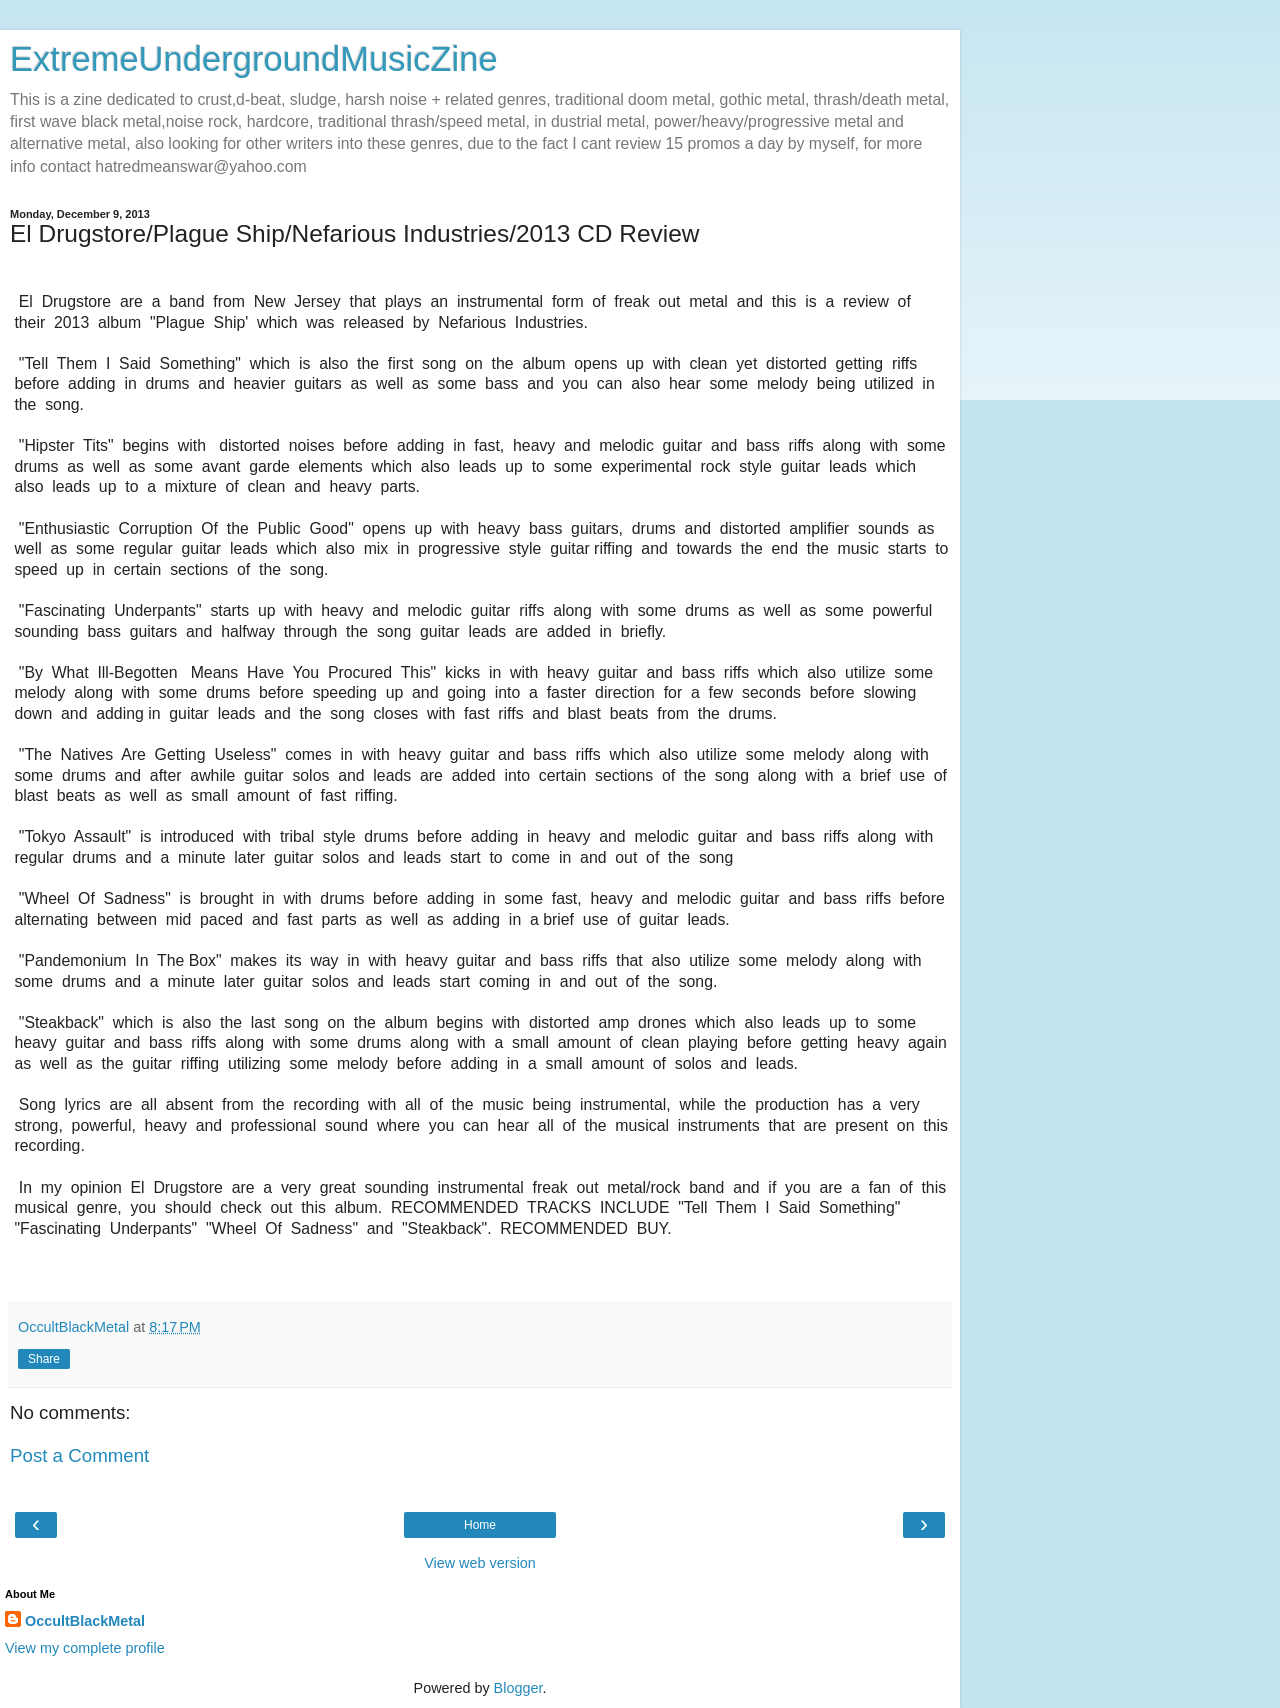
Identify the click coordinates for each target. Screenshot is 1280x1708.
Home (480, 1525)
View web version (480, 1563)
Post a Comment (79, 1455)
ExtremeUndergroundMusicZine (254, 59)
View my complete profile (85, 1648)
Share (44, 1359)
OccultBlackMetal (85, 1621)
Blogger (518, 1688)
